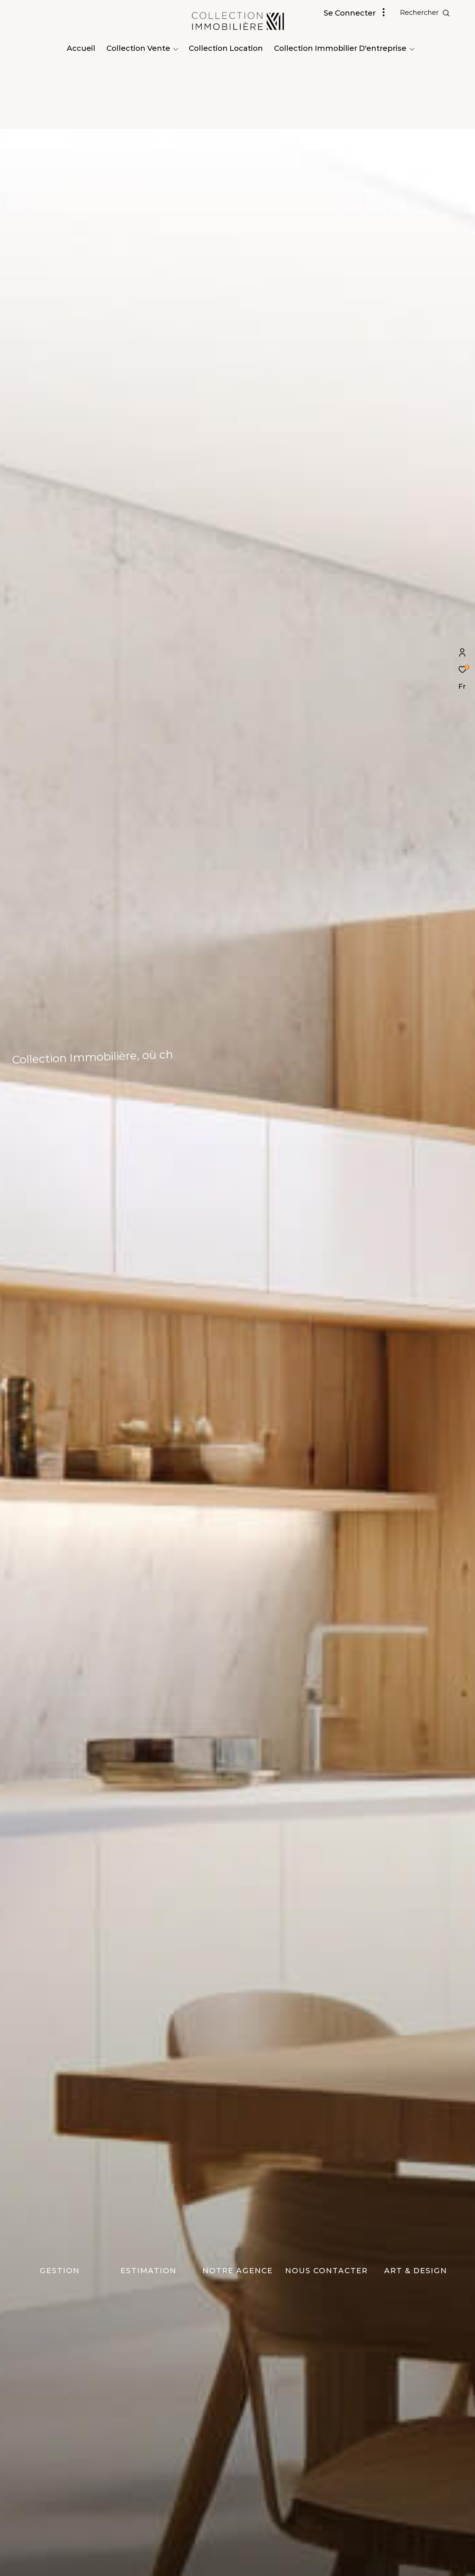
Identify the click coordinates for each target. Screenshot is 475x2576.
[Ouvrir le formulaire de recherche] (425, 13)
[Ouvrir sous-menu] (176, 49)
